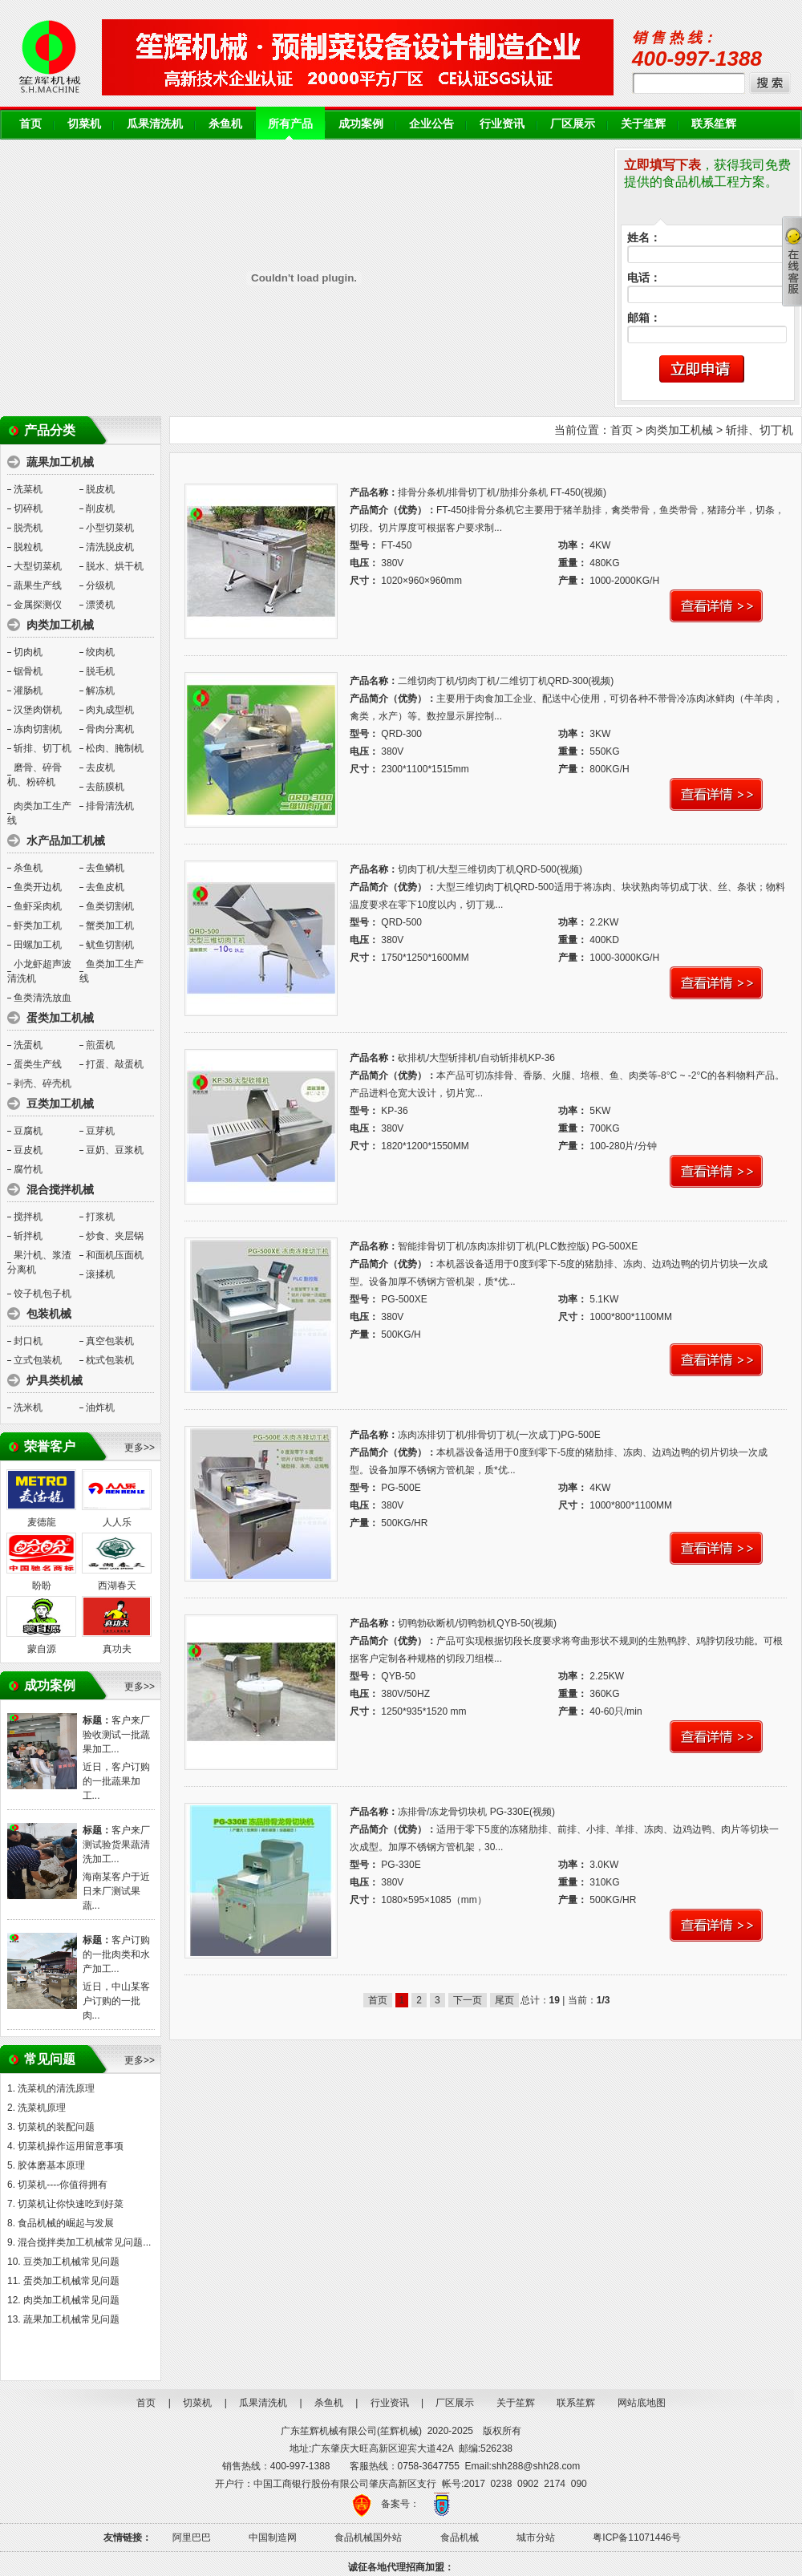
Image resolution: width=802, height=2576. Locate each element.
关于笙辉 (643, 124)
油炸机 (100, 1407)
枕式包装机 (110, 1360)
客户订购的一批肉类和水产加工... (116, 1954)
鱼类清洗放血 (42, 997)
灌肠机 (28, 690)
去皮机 (100, 767)
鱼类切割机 (110, 906)
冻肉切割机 (38, 729)
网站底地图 (642, 2402)
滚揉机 (100, 1274)
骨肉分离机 (110, 729)
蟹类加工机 (110, 925)
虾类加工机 (38, 925)
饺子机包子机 (42, 1293)
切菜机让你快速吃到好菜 (71, 2203)
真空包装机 (110, 1341)
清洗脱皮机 (110, 547)
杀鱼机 (225, 124)
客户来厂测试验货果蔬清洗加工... (116, 1845)
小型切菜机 (110, 527)
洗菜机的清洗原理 (56, 2088)
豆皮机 (28, 1150)
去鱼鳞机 (105, 867)
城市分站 (535, 2537)
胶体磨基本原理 (51, 2165)
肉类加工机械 (679, 429)
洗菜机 (28, 489)
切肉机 (28, 652)
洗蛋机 (28, 1045)
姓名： (644, 238)
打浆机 (100, 1216)
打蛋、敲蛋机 (115, 1064)
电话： (644, 278)
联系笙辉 (713, 124)
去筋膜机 (105, 786)
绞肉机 (100, 652)
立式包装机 (38, 1360)
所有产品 (290, 124)
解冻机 (100, 690)
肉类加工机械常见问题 (71, 2300)
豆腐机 (28, 1130)
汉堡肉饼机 (38, 709)
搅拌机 (28, 1216)
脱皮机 (100, 489)
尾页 (504, 2000)
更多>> (139, 1447)
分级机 (100, 585)
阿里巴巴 (191, 2537)
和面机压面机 (115, 1255)
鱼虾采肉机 (38, 906)
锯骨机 (28, 671)
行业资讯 (502, 124)
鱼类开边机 (38, 887)
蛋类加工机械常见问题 (71, 2280)
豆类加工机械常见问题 (71, 2261)
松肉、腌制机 (115, 748)
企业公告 (431, 124)
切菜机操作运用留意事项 (71, 2146)
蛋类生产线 (38, 1064)
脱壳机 (28, 527)
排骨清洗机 (110, 806)
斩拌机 (28, 1235)
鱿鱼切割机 (110, 944)
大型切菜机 (38, 566)
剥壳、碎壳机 (42, 1083)
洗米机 (28, 1407)
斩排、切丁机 (42, 748)
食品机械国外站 (368, 2537)
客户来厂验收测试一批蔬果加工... (116, 1735)
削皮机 (100, 508)
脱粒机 (28, 547)
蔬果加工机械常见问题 (71, 2319)
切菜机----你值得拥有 (62, 2184)
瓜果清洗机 (155, 124)
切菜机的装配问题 (56, 2126)
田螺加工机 (38, 944)
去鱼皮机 (105, 887)
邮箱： (644, 318)
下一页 (467, 2000)
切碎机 (28, 508)
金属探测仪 (38, 604)
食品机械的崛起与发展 (66, 2223)
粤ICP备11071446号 (636, 2537)
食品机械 (459, 2537)
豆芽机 (100, 1130)
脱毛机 (100, 671)
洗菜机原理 (42, 2107)
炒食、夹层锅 (115, 1235)
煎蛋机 (100, 1045)
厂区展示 (572, 124)
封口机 (28, 1341)
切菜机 (84, 124)
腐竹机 (28, 1169)
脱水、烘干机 (115, 566)
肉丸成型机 (110, 709)
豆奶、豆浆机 (115, 1150)
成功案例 (360, 124)
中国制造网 (273, 2537)
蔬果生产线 (38, 585)
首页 (30, 124)
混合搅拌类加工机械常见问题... (84, 2242)
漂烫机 (100, 604)
